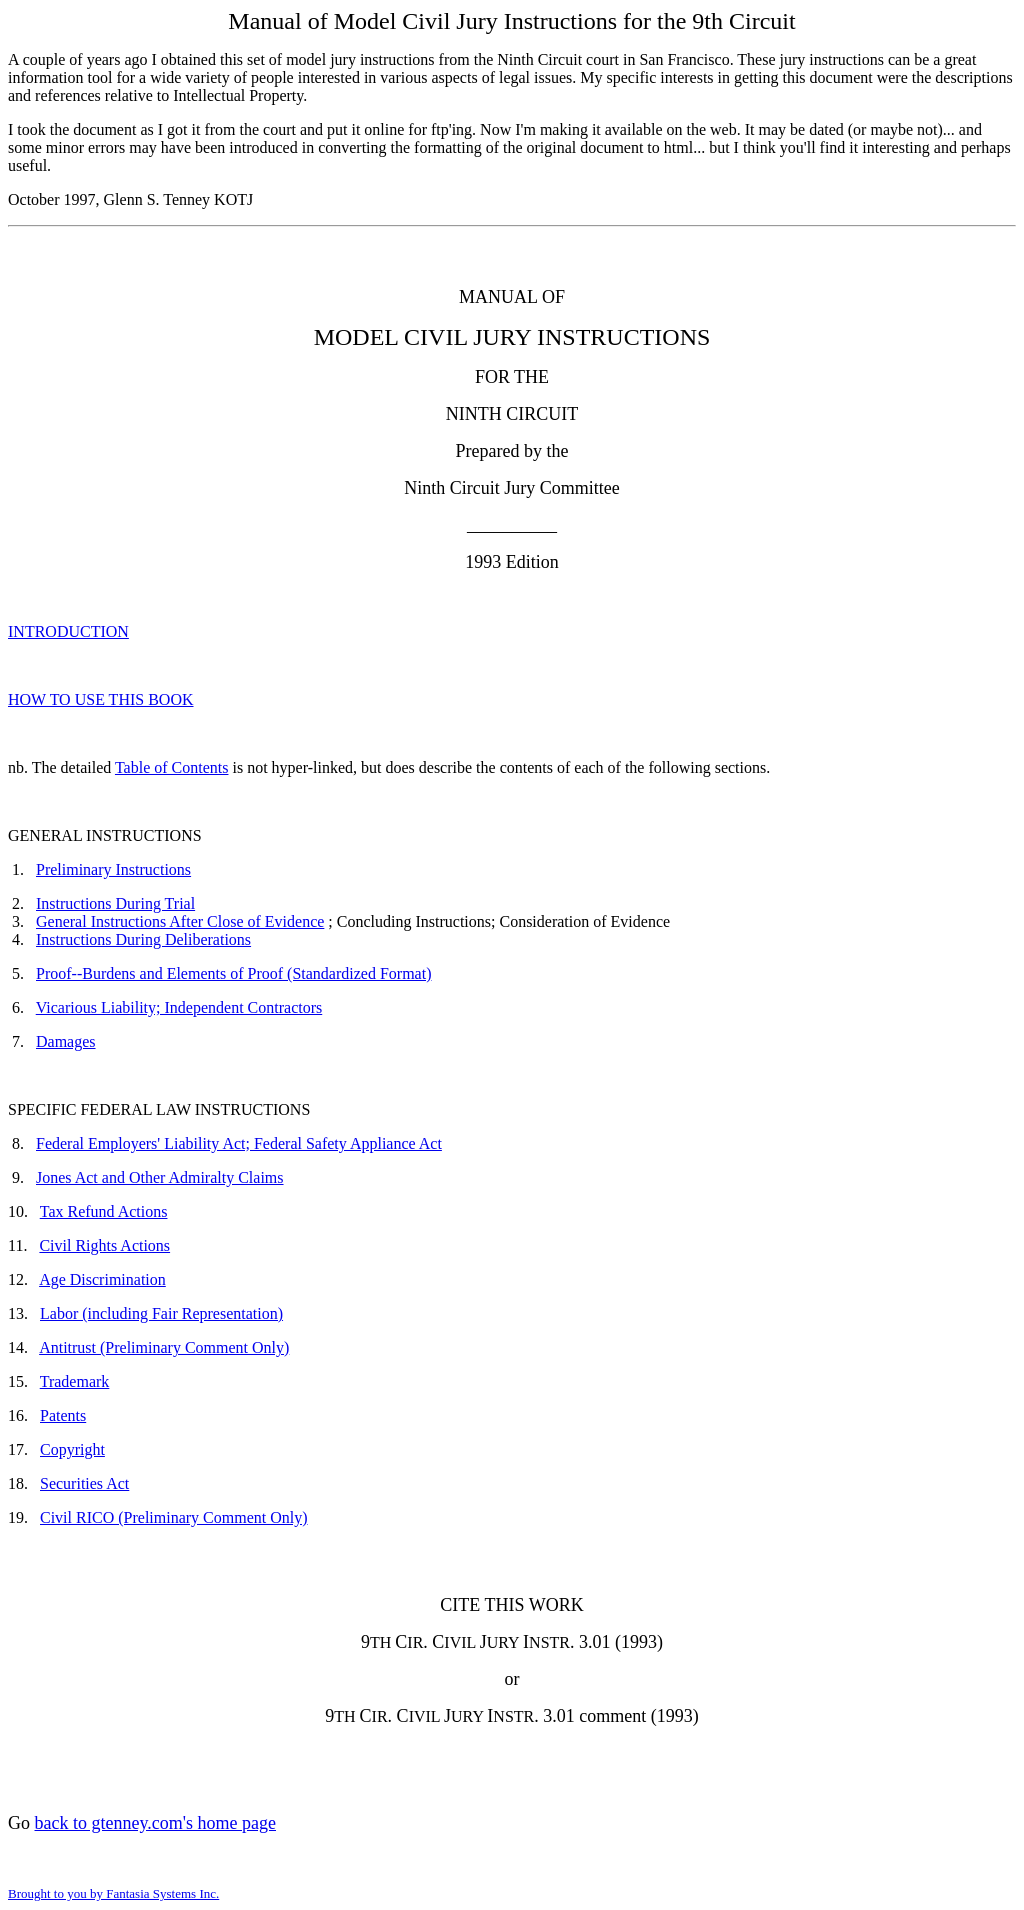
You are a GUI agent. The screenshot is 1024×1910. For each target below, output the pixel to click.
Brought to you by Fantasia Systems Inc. (113, 1893)
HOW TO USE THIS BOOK (101, 699)
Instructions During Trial (115, 903)
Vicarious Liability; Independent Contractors (179, 1007)
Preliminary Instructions (113, 869)
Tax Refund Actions (104, 1211)
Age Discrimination (102, 1279)
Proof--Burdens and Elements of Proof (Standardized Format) (233, 973)
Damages (66, 1041)
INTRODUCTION (68, 631)
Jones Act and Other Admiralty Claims (160, 1177)
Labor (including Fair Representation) (161, 1313)
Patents (63, 1415)
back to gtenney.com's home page (156, 1823)
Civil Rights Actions (104, 1245)
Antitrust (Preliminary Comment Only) (164, 1347)
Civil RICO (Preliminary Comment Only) (174, 1517)
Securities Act (84, 1483)
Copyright (72, 1449)
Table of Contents (172, 767)
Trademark (75, 1381)
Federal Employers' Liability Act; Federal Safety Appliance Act (239, 1143)
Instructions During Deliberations (143, 939)
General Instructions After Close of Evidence (180, 921)
